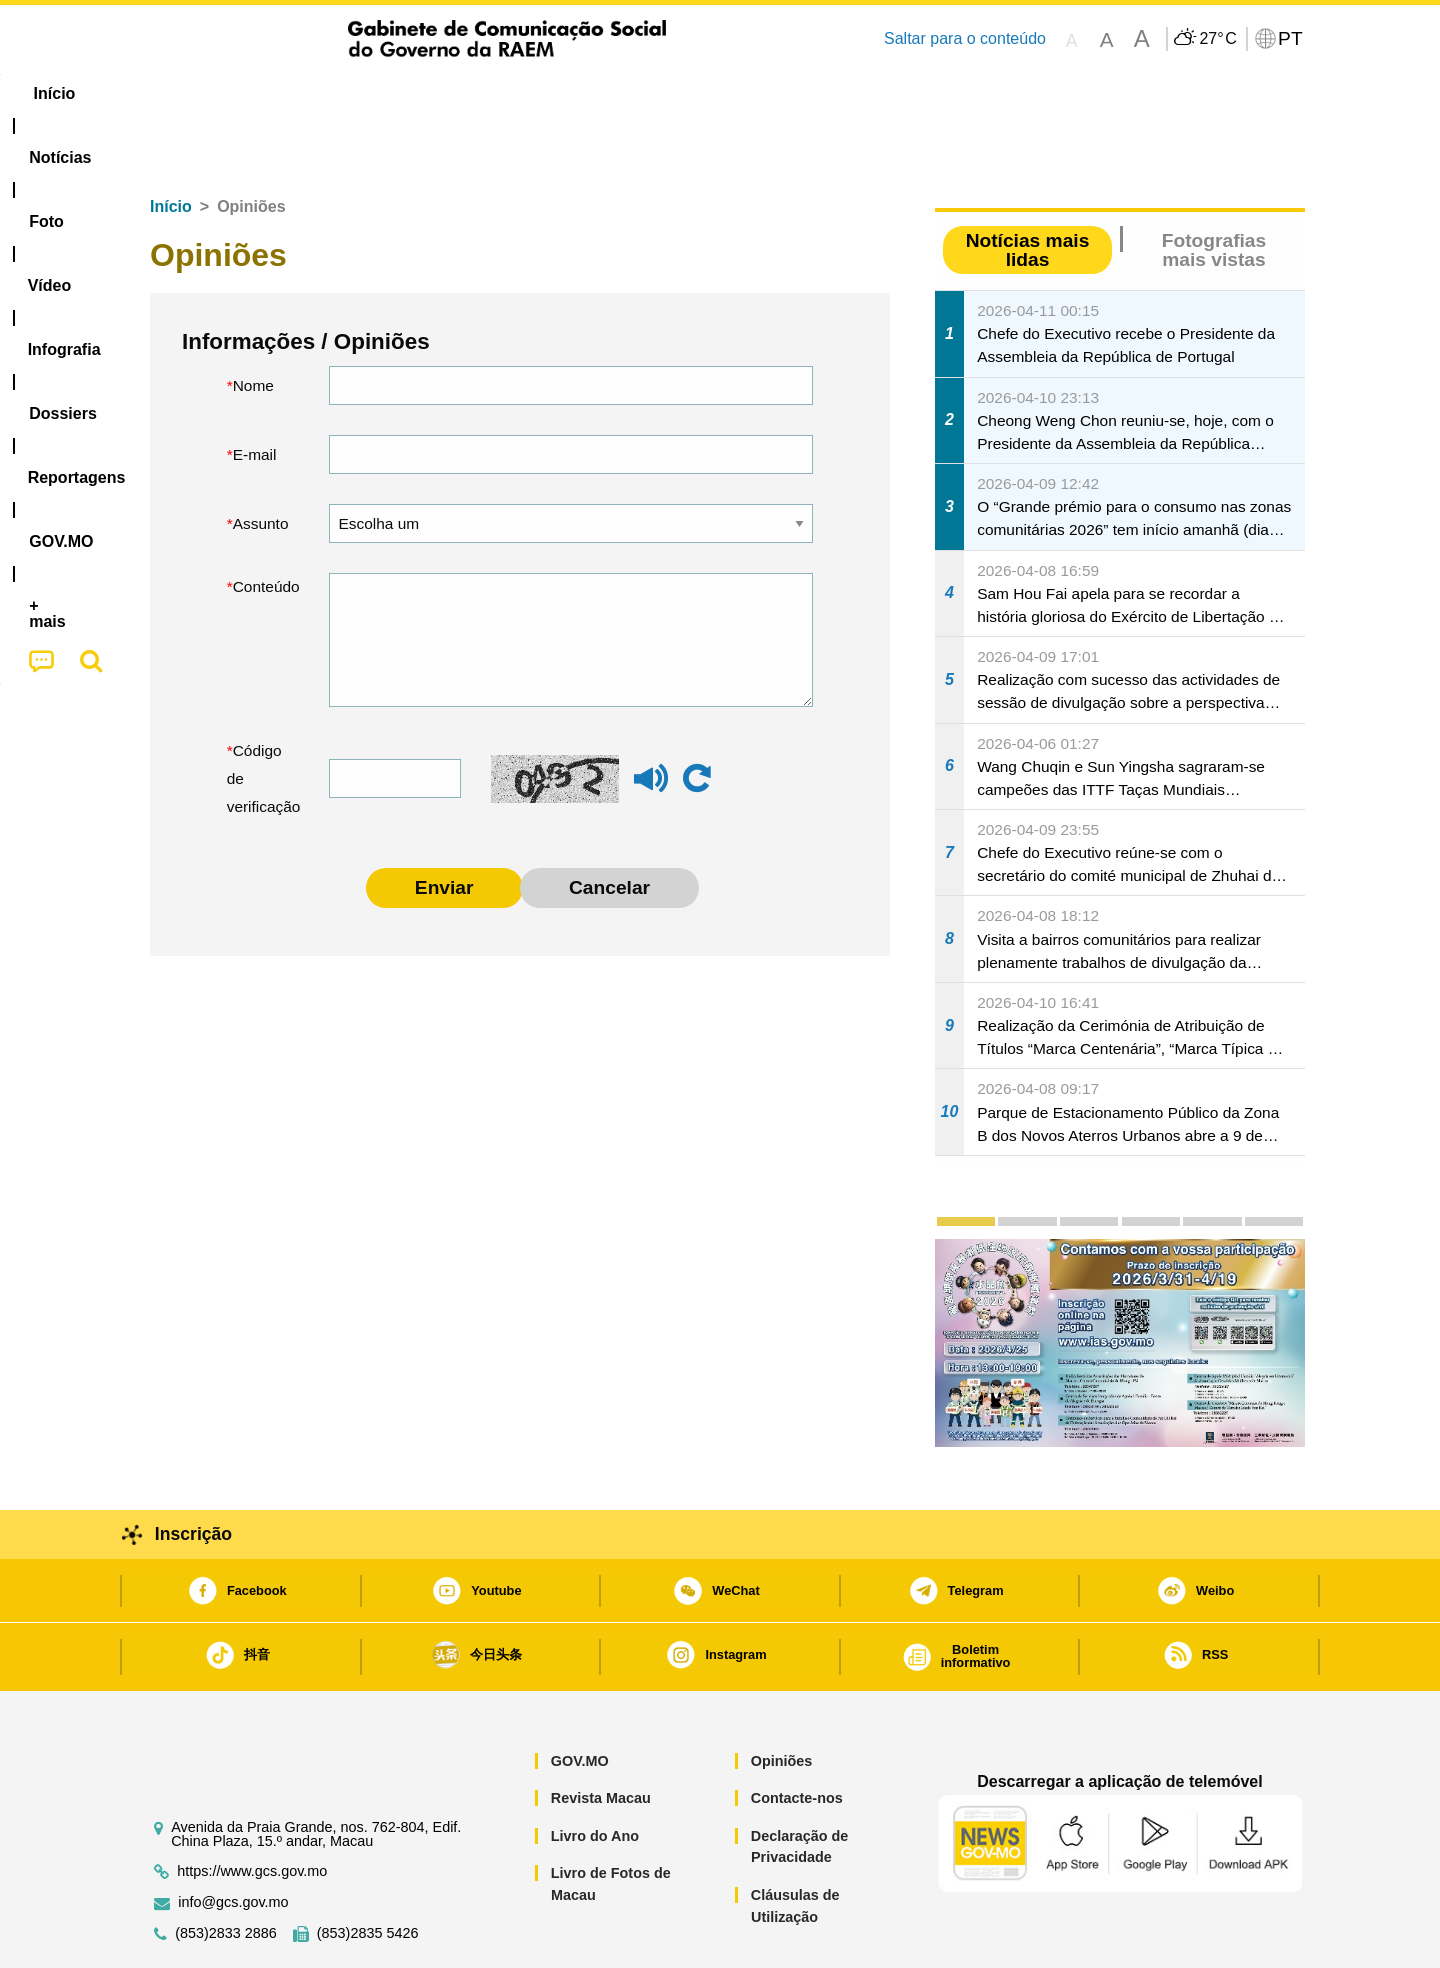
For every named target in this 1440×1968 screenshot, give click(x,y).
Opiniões (782, 1700)
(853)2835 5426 (368, 1872)
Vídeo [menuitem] (440, 93)
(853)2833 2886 (226, 1872)
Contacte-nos (797, 1737)
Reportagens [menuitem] (768, 93)
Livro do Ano (595, 1775)
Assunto (261, 462)
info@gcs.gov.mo (233, 1841)
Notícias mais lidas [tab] (1028, 189)
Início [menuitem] (175, 93)
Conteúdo (266, 525)
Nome (253, 324)
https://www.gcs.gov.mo (252, 1810)
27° (1217, 39)
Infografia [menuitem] (537, 93)
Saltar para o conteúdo (965, 38)
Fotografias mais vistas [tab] (1214, 189)
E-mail (255, 393)
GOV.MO (580, 1700)
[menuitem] (269, 94)
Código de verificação (263, 717)
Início (171, 145)
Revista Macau (601, 1737)
